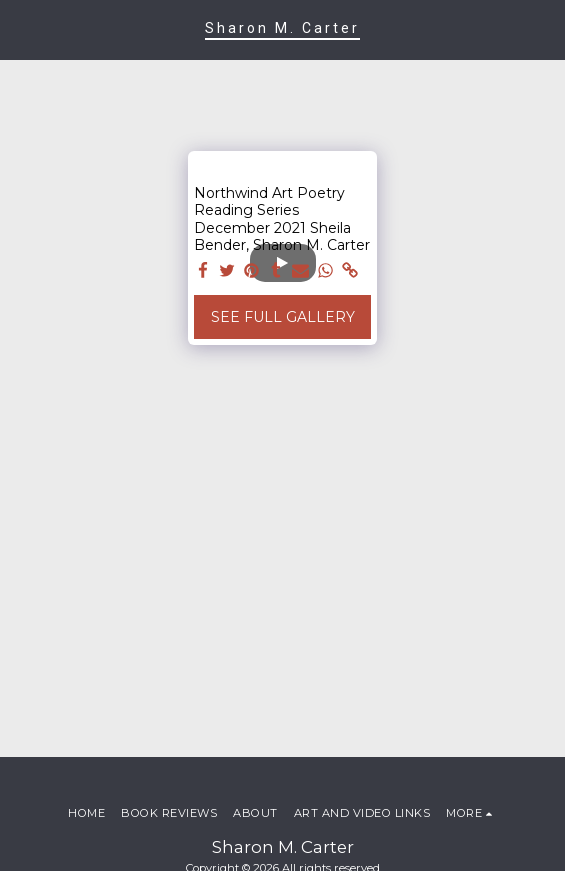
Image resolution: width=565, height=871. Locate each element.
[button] (22, 29)
